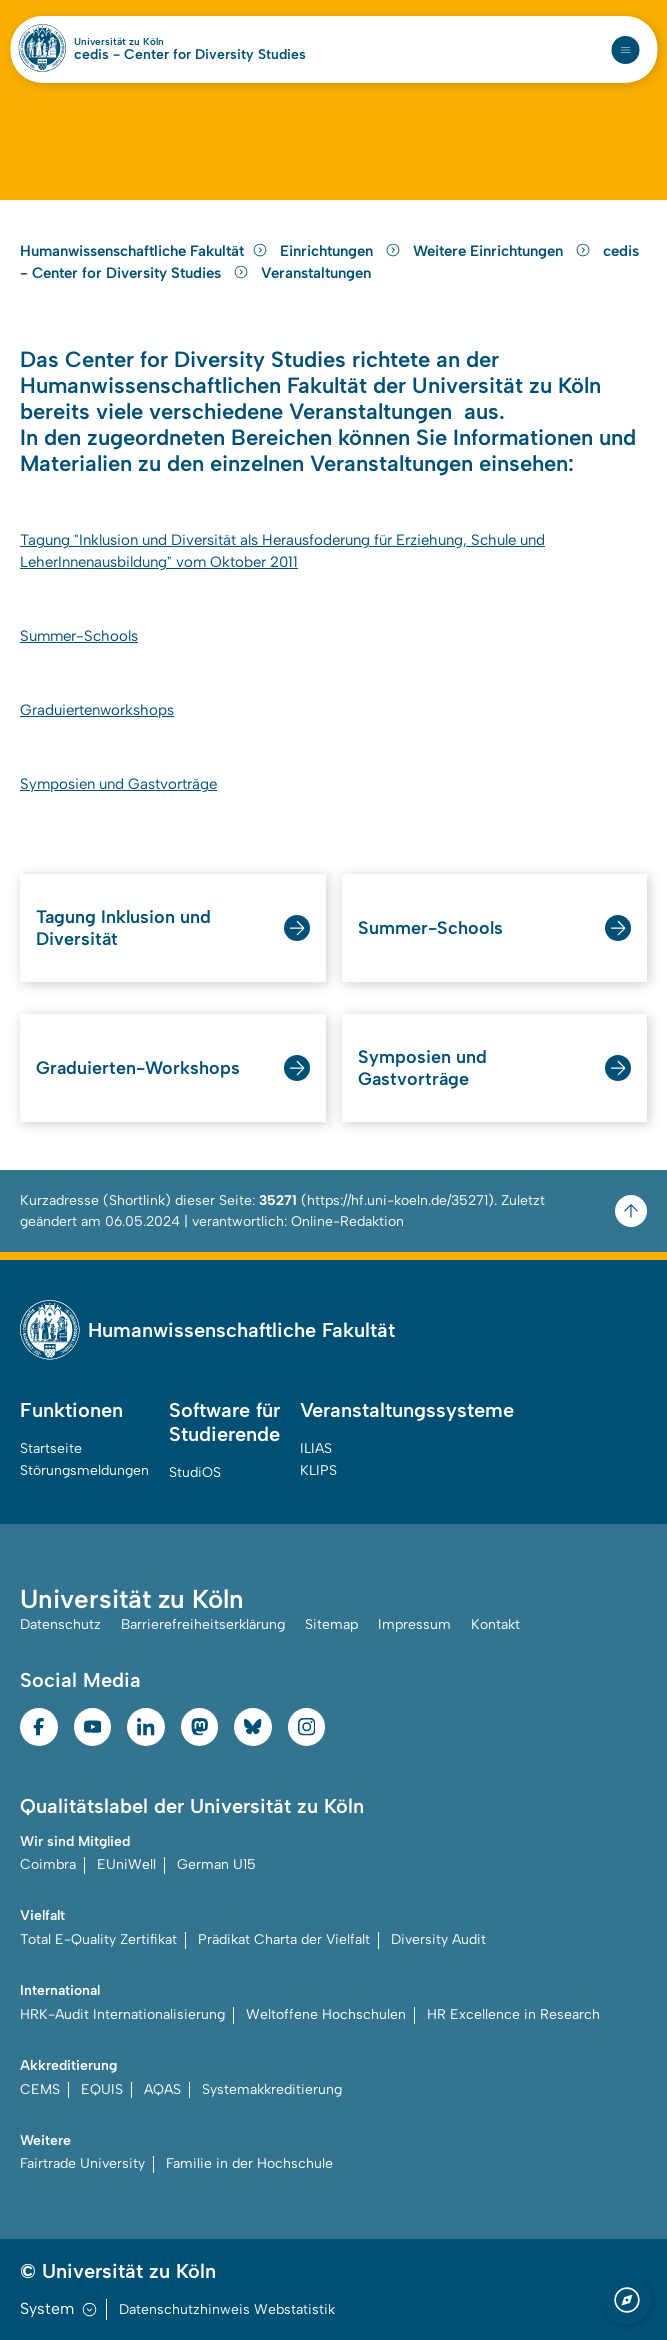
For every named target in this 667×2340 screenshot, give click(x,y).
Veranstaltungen (316, 273)
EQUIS (102, 2089)
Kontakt (495, 1624)
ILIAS (316, 1448)
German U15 (216, 1864)
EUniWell (126, 1864)
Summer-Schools (79, 636)
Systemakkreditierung (272, 2089)
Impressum (414, 1624)
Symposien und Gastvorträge (118, 784)
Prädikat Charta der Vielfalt (284, 1939)
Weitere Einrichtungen (504, 251)
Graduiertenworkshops (97, 710)
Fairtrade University (82, 2163)
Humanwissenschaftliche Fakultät (144, 251)
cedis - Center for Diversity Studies (190, 55)
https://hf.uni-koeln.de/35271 (397, 1200)
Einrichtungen (342, 251)
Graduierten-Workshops (138, 1068)
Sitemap (331, 1624)
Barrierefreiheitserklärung (203, 1624)
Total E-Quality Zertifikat (98, 1939)
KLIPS (318, 1470)
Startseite (51, 1448)
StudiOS (195, 1472)
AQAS (162, 2089)
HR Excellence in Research (513, 2014)
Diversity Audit (438, 1939)
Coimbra (48, 1864)
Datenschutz (60, 1624)
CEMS (40, 2089)
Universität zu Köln (119, 42)
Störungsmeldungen (84, 1470)
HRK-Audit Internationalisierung (122, 2014)
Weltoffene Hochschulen (326, 2014)
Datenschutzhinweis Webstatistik (227, 2309)
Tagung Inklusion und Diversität (123, 928)
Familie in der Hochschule (249, 2163)
